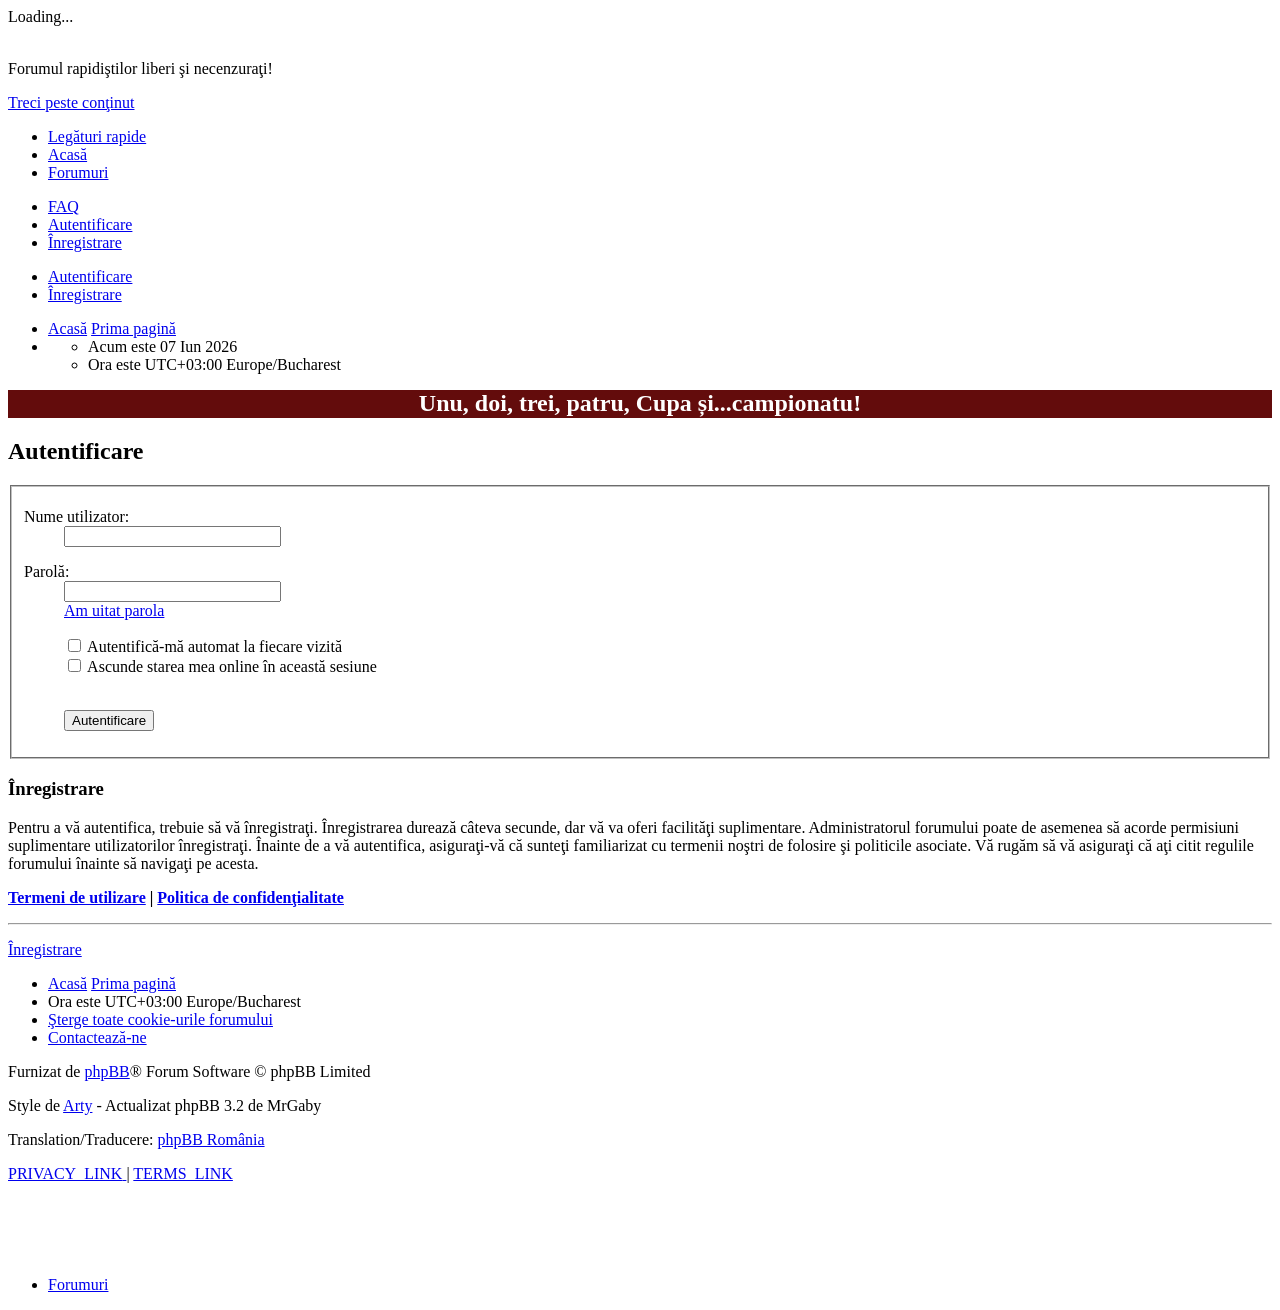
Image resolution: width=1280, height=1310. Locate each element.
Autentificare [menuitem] (90, 224)
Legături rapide (97, 136)
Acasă (67, 154)
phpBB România (210, 1139)
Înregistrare (85, 294)
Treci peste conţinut (71, 102)
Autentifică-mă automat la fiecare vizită (205, 646)
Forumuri (78, 172)
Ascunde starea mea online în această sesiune (222, 666)
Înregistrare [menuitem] (85, 242)
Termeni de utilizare (77, 897)
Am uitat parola (114, 610)
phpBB (106, 1071)
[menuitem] (63, 206)
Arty (77, 1105)
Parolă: (46, 571)
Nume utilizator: (76, 516)
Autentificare (90, 276)
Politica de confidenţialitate (250, 897)
